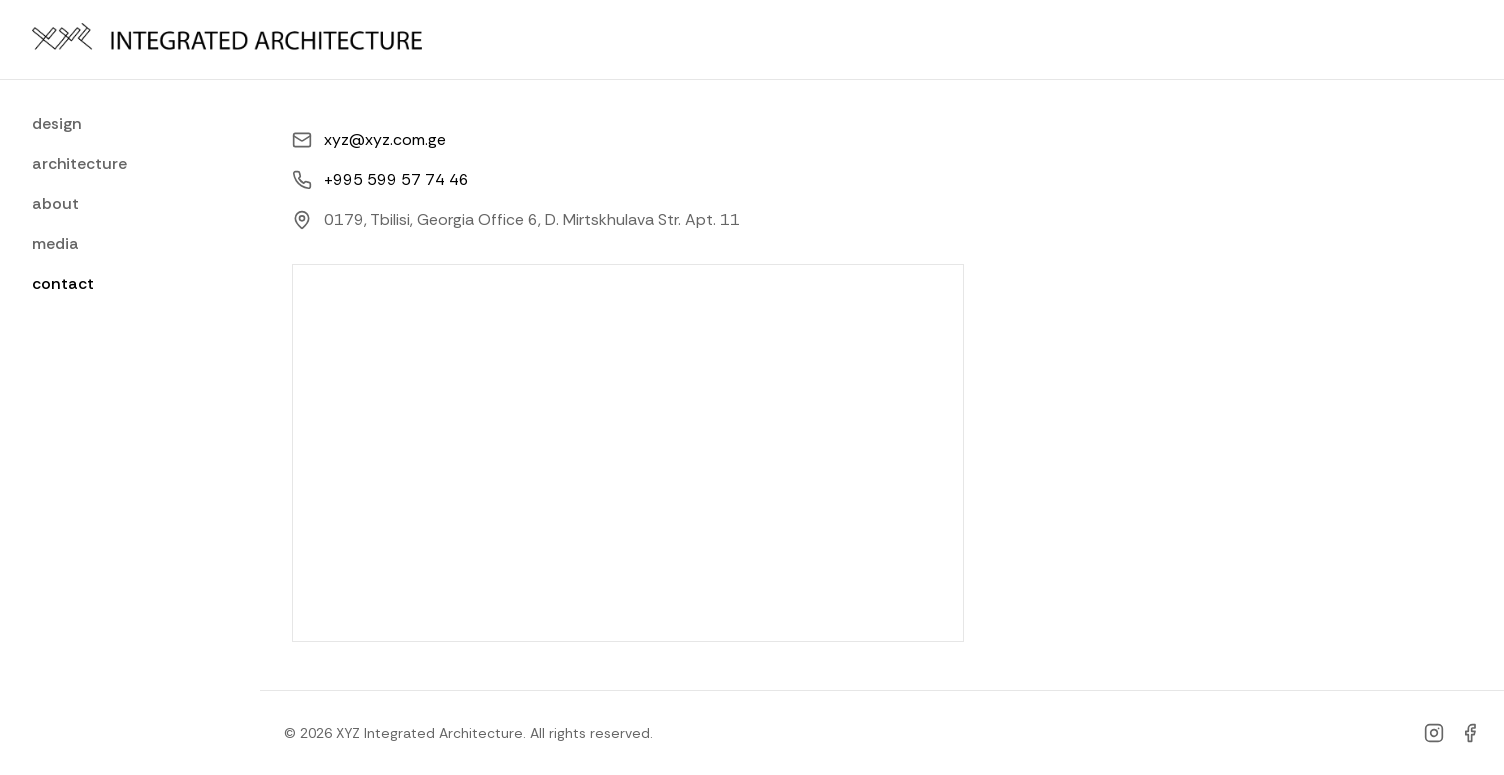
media (55, 243)
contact (63, 283)
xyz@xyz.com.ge (385, 139)
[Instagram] (1434, 733)
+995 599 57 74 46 (396, 179)
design (57, 123)
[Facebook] (1470, 733)
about (55, 203)
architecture (79, 163)
